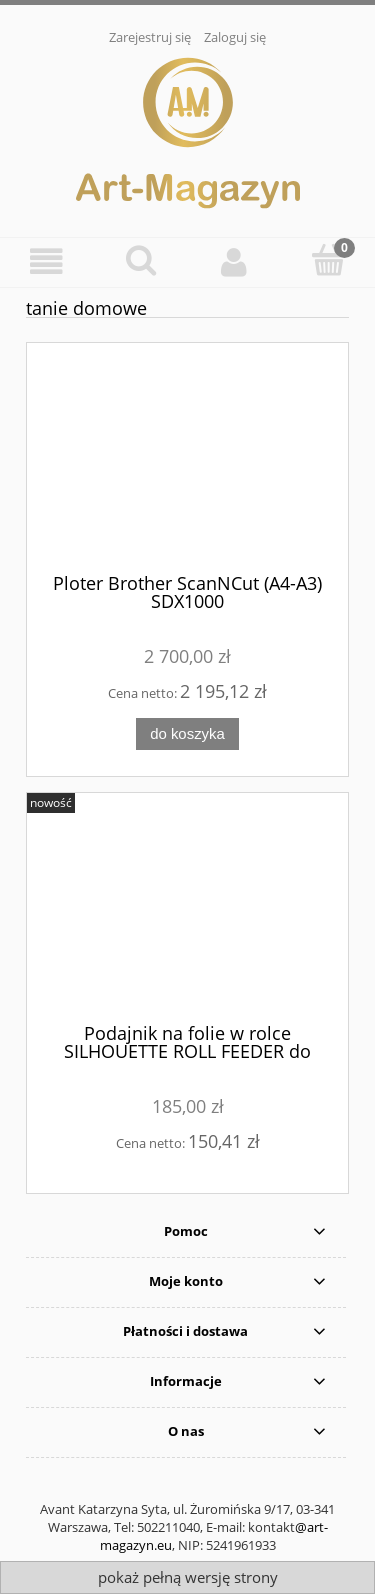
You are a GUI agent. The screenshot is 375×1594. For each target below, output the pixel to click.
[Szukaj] (141, 260)
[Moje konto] (235, 261)
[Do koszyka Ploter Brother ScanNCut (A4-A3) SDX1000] (187, 734)
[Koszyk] (328, 260)
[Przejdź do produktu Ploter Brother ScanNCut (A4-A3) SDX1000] (187, 465)
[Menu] (47, 261)
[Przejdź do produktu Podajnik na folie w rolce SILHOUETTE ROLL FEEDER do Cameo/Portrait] (187, 915)
